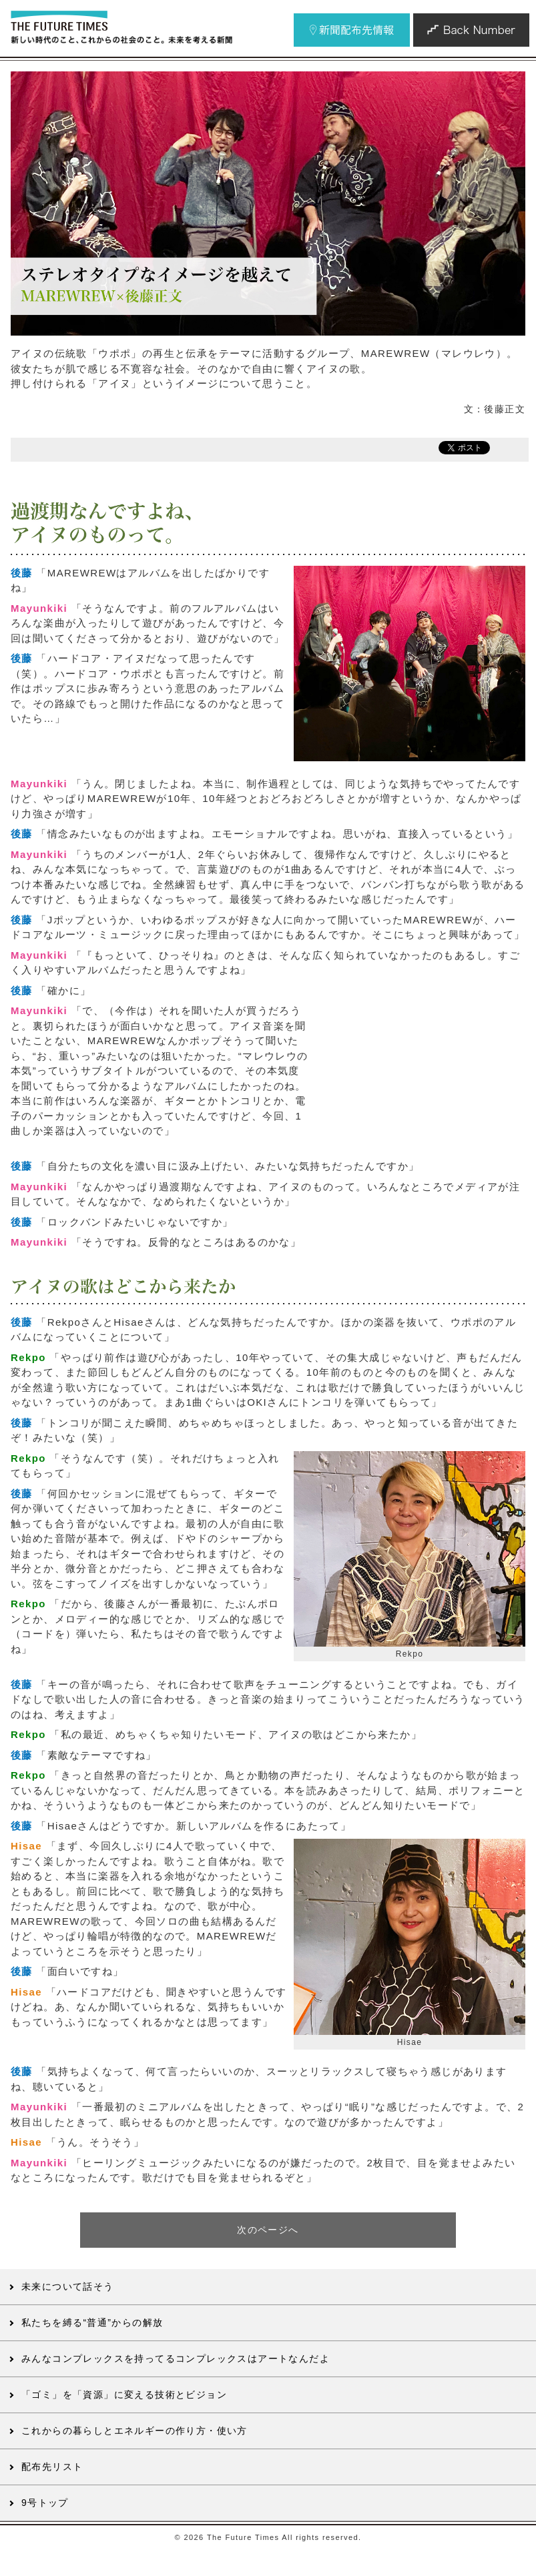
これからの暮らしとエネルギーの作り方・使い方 (134, 2430)
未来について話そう (67, 2286)
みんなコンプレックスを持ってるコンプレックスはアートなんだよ (175, 2358)
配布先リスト (52, 2466)
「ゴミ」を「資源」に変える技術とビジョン (124, 2394)
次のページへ (267, 2229)
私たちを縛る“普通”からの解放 (92, 2322)
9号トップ (45, 2502)
